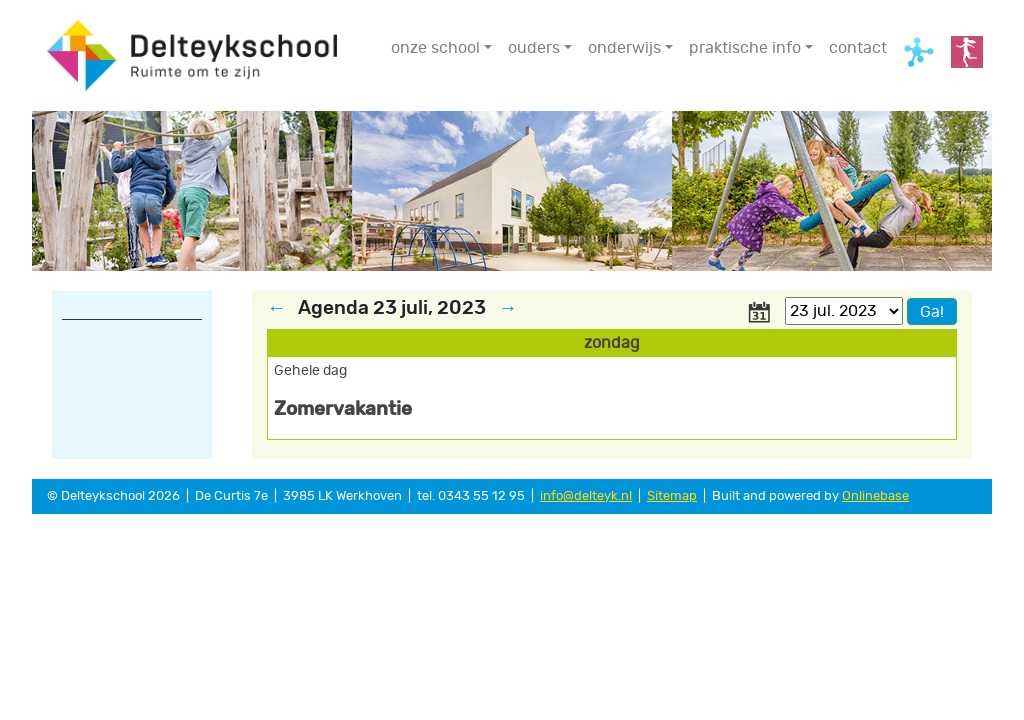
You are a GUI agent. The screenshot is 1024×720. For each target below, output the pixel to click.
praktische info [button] (745, 48)
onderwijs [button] (624, 48)
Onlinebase (875, 496)
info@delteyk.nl (586, 496)
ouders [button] (534, 48)
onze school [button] (435, 48)
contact (858, 48)
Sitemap (672, 496)
